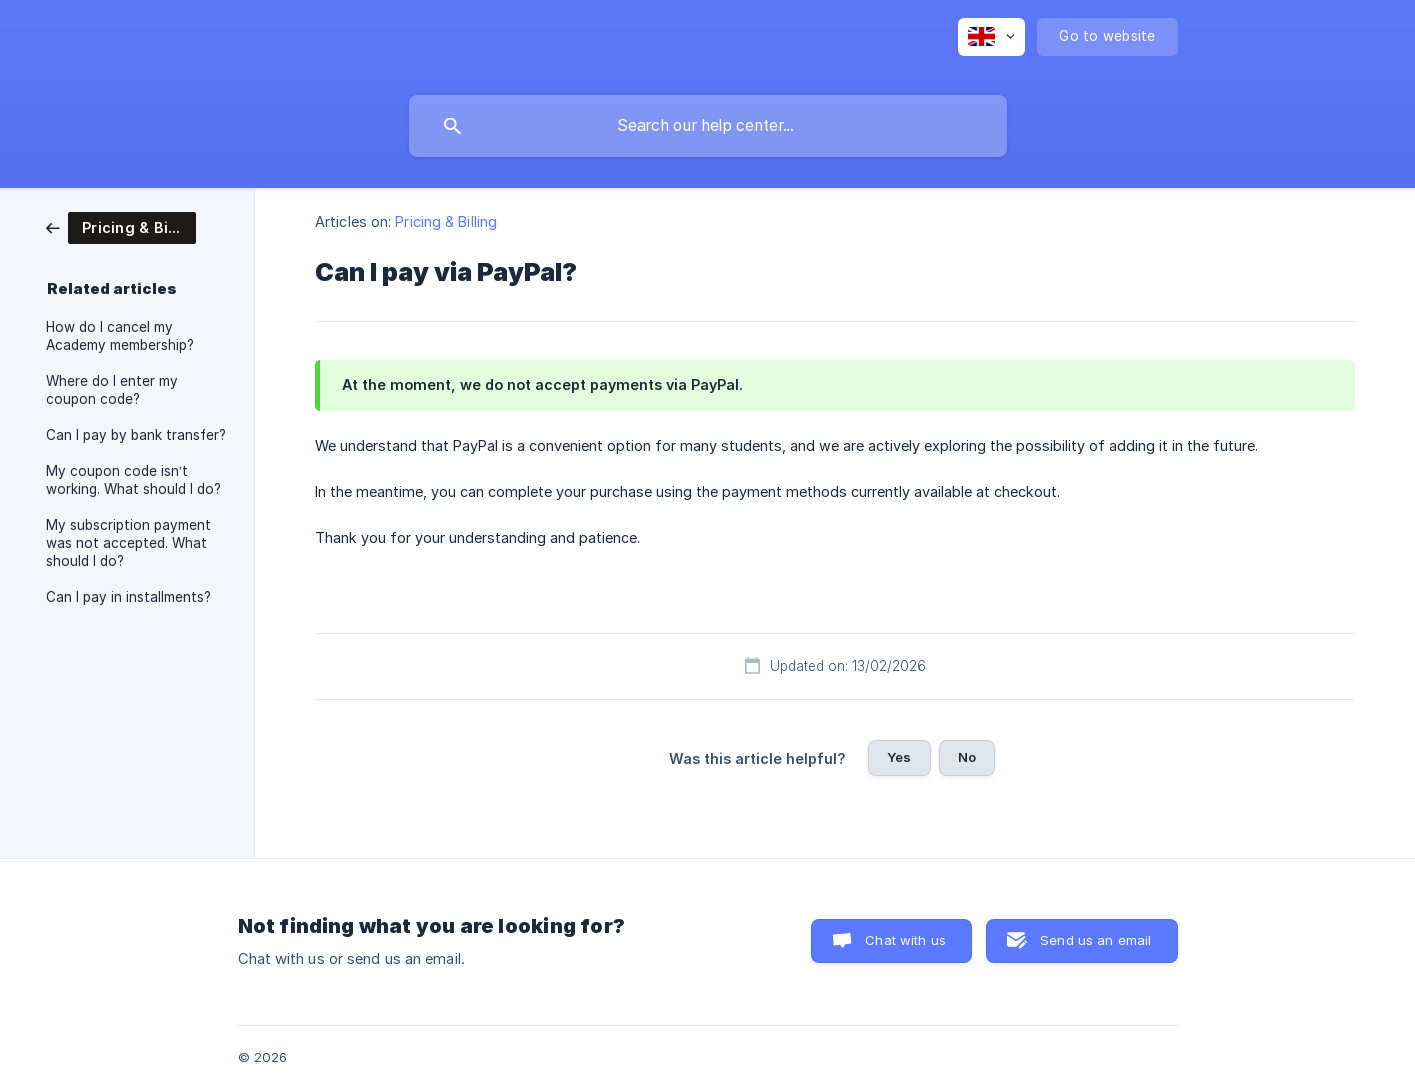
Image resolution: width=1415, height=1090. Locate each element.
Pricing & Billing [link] (446, 221)
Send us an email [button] (1095, 940)
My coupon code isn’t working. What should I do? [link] (133, 480)
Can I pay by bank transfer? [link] (136, 435)
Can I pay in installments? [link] (128, 597)
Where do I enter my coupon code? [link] (112, 390)
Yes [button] (899, 757)
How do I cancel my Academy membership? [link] (120, 336)
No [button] (967, 757)
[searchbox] (708, 126)
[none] (991, 37)
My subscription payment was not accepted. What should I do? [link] (128, 543)
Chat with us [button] (905, 940)
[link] (121, 226)
